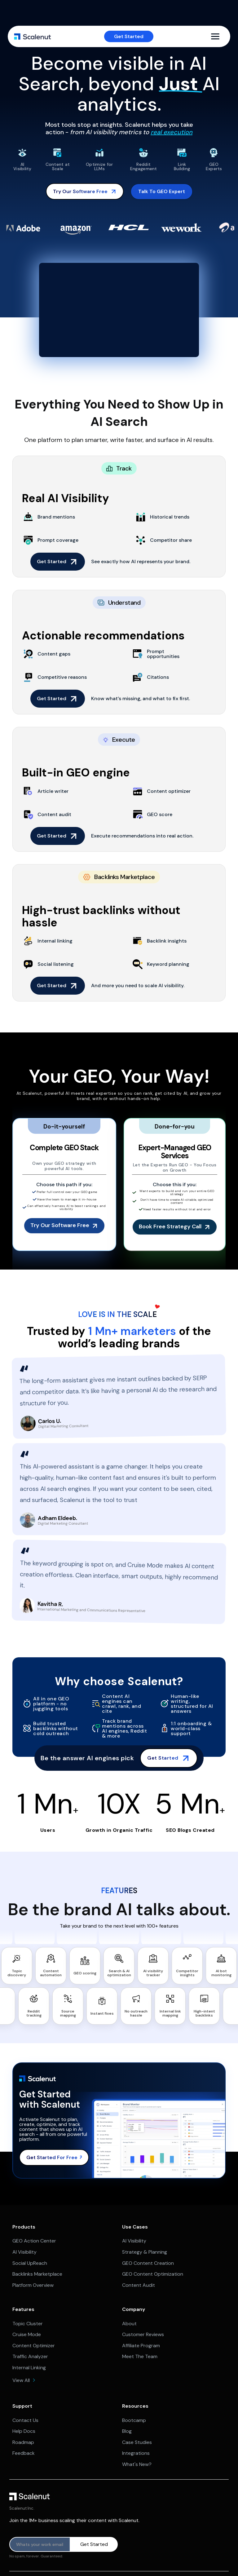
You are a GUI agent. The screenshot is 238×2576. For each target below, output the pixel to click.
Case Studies (137, 2442)
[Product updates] (39, 2544)
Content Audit (138, 2285)
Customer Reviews (143, 2334)
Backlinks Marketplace (37, 2274)
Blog (127, 2431)
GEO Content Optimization (152, 2274)
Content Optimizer (33, 2345)
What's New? (137, 2464)
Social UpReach (29, 2263)
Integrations (136, 2453)
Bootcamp (134, 2420)
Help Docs (23, 2431)
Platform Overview (33, 2285)
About (129, 2323)
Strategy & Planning (144, 2252)
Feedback (23, 2453)
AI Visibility (24, 2252)
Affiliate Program (141, 2345)
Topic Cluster (27, 2323)
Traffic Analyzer (30, 2356)
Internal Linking (29, 2367)
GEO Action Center (34, 2241)
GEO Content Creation (148, 2263)
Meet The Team (139, 2356)
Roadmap (23, 2442)
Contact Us (25, 2420)
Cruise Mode (26, 2334)
